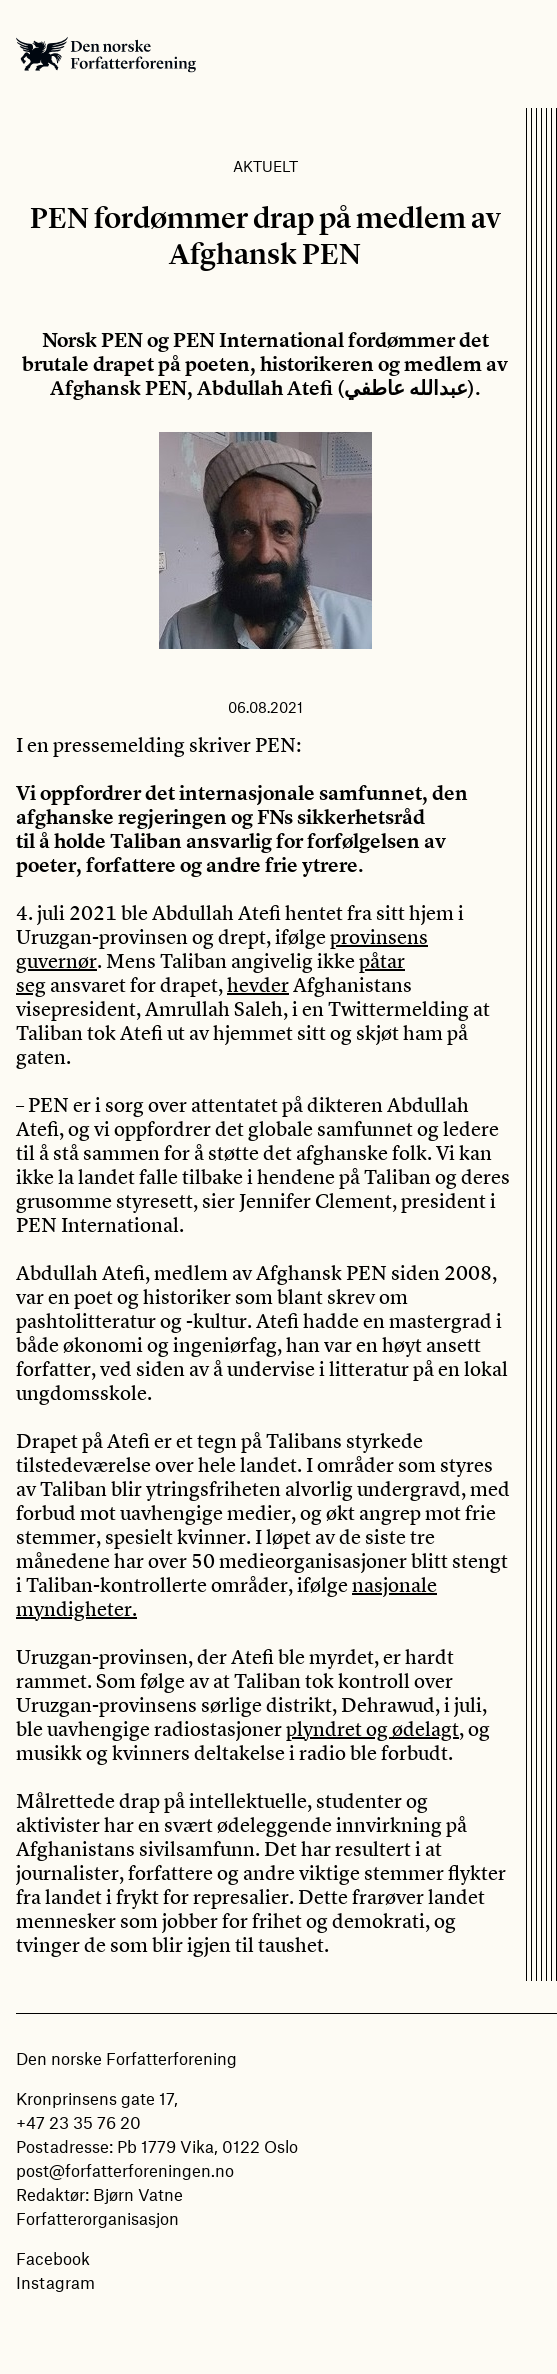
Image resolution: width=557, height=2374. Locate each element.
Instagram (55, 2282)
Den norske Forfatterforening (106, 54)
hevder (258, 984)
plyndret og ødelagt (372, 1728)
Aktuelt (265, 166)
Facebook (53, 2258)
